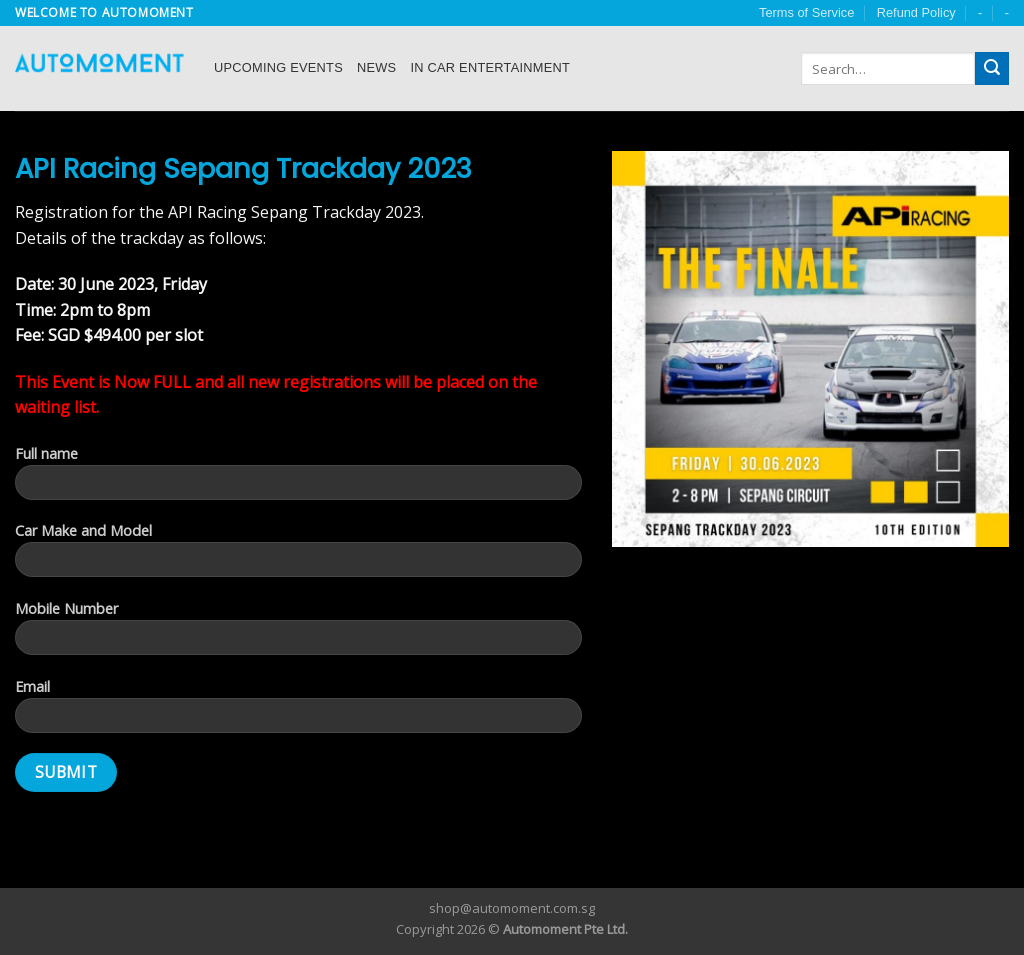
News (376, 67)
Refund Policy (916, 12)
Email (298, 712)
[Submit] (992, 69)
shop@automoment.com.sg (512, 908)
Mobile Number (298, 634)
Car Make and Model (298, 556)
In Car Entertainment (490, 67)
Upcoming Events (278, 67)
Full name (298, 479)
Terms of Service (806, 12)
